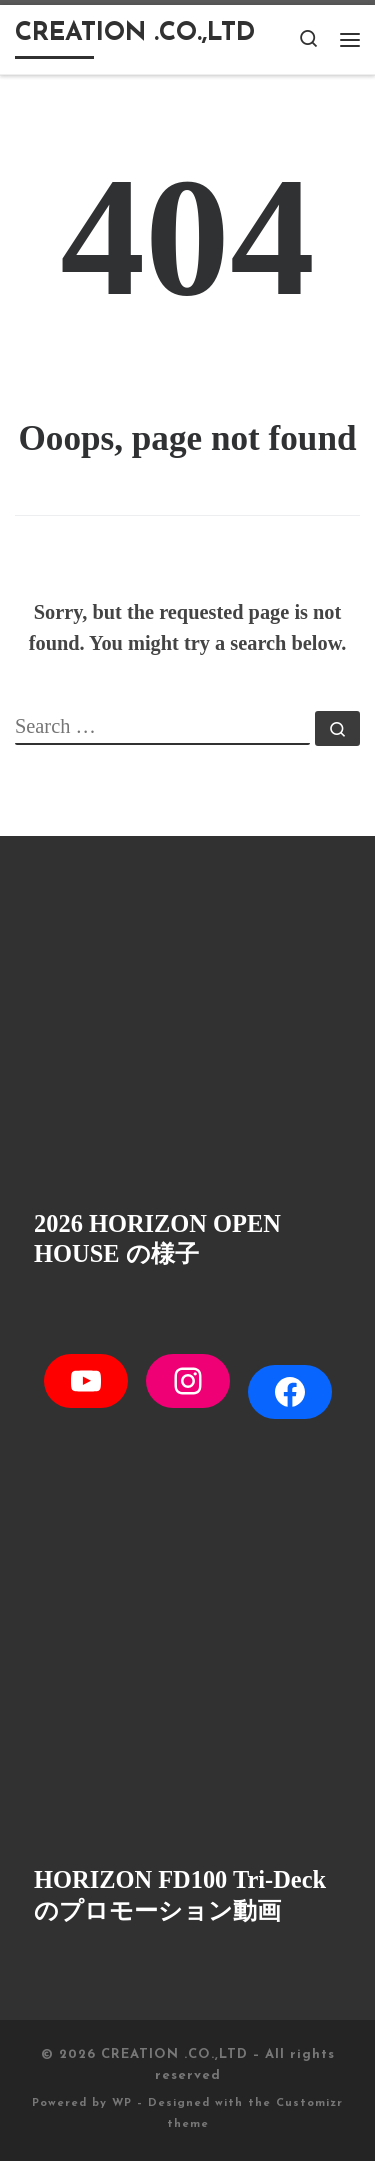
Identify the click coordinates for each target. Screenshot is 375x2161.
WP (122, 2103)
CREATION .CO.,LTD (174, 2054)
